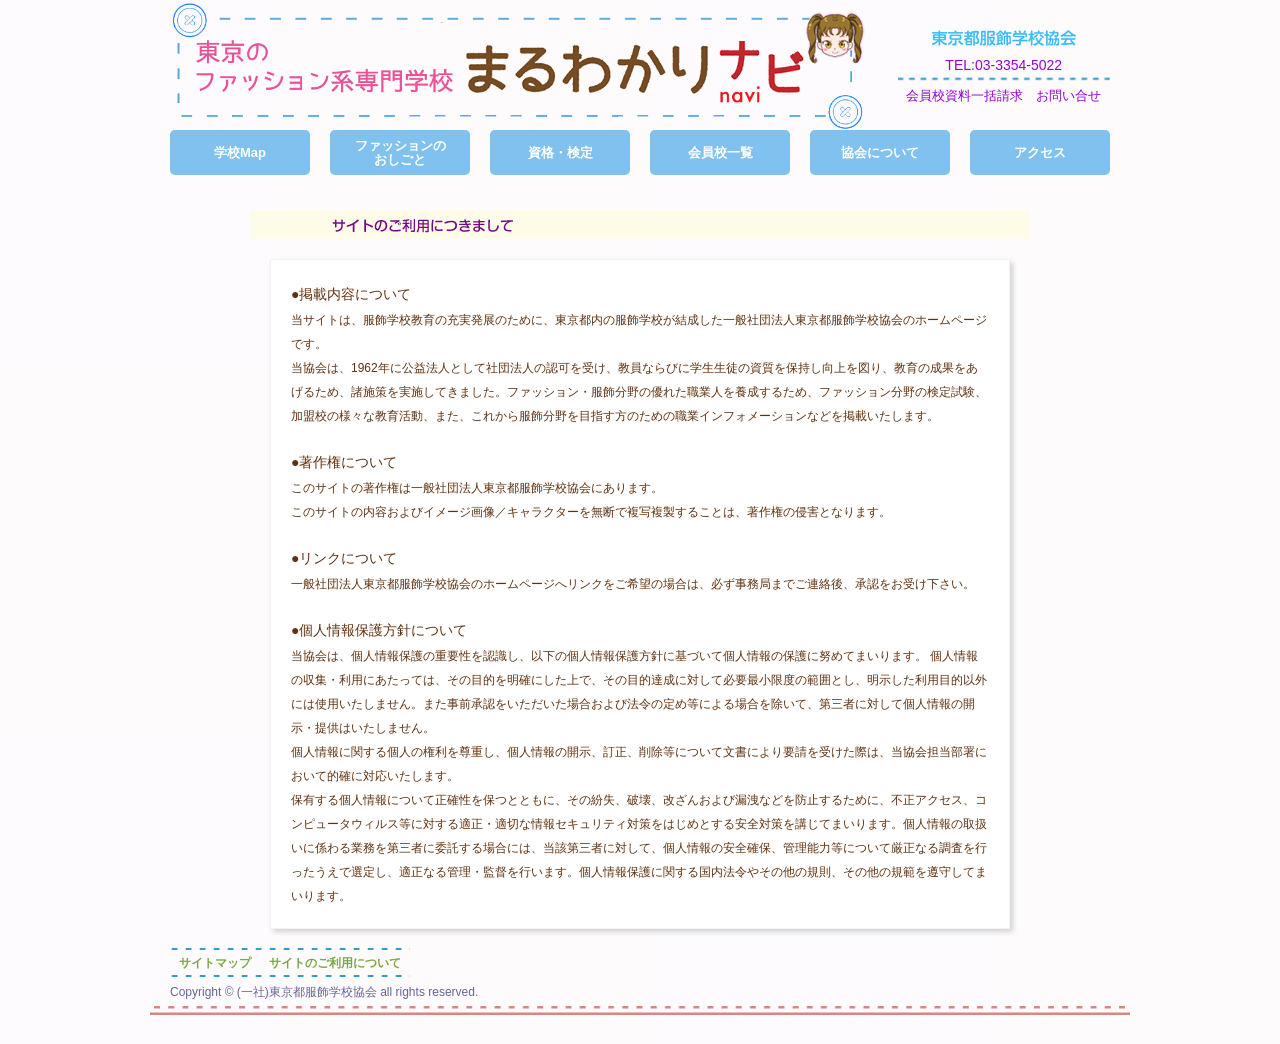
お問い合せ (1068, 96)
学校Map (240, 152)
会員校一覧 (720, 152)
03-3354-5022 (1018, 65)
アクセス (1040, 152)
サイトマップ (215, 963)
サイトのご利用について (335, 963)
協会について (880, 152)
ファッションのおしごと (400, 152)
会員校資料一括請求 (964, 96)
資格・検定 (560, 152)
